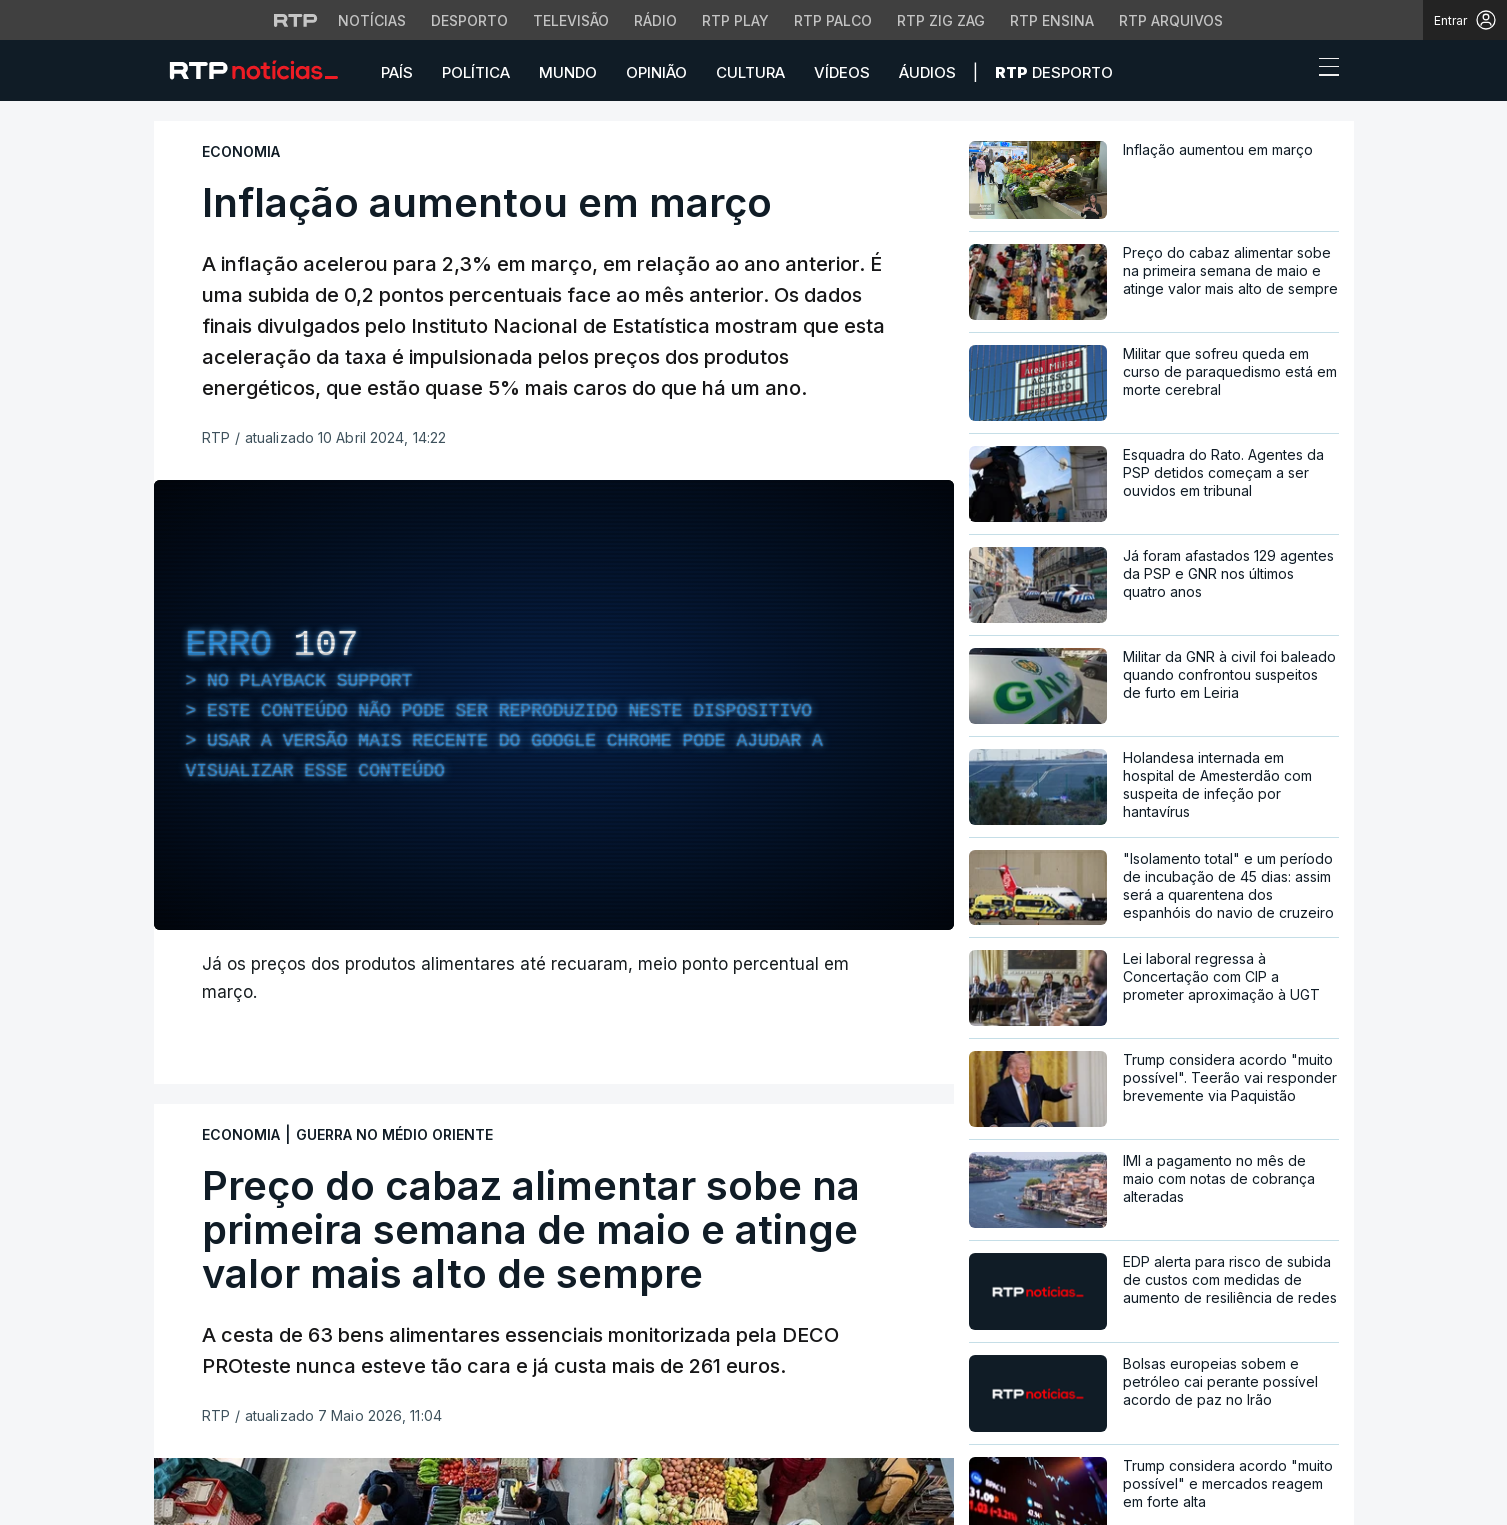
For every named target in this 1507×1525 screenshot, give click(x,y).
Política (476, 72)
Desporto (1054, 72)
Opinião (656, 72)
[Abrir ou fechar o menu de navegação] (1323, 70)
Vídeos (842, 72)
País (397, 72)
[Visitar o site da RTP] (296, 20)
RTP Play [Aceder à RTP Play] (735, 20)
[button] (1292, 72)
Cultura (750, 72)
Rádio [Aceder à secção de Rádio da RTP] (655, 20)
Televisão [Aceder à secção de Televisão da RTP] (571, 20)
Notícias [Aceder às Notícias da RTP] (372, 20)
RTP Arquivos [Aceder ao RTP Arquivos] (1171, 20)
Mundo (568, 72)
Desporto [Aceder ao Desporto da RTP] (469, 20)
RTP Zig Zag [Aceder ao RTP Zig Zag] (941, 20)
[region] (554, 705)
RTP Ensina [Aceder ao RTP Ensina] (1052, 20)
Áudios (927, 72)
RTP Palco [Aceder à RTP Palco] (833, 20)
